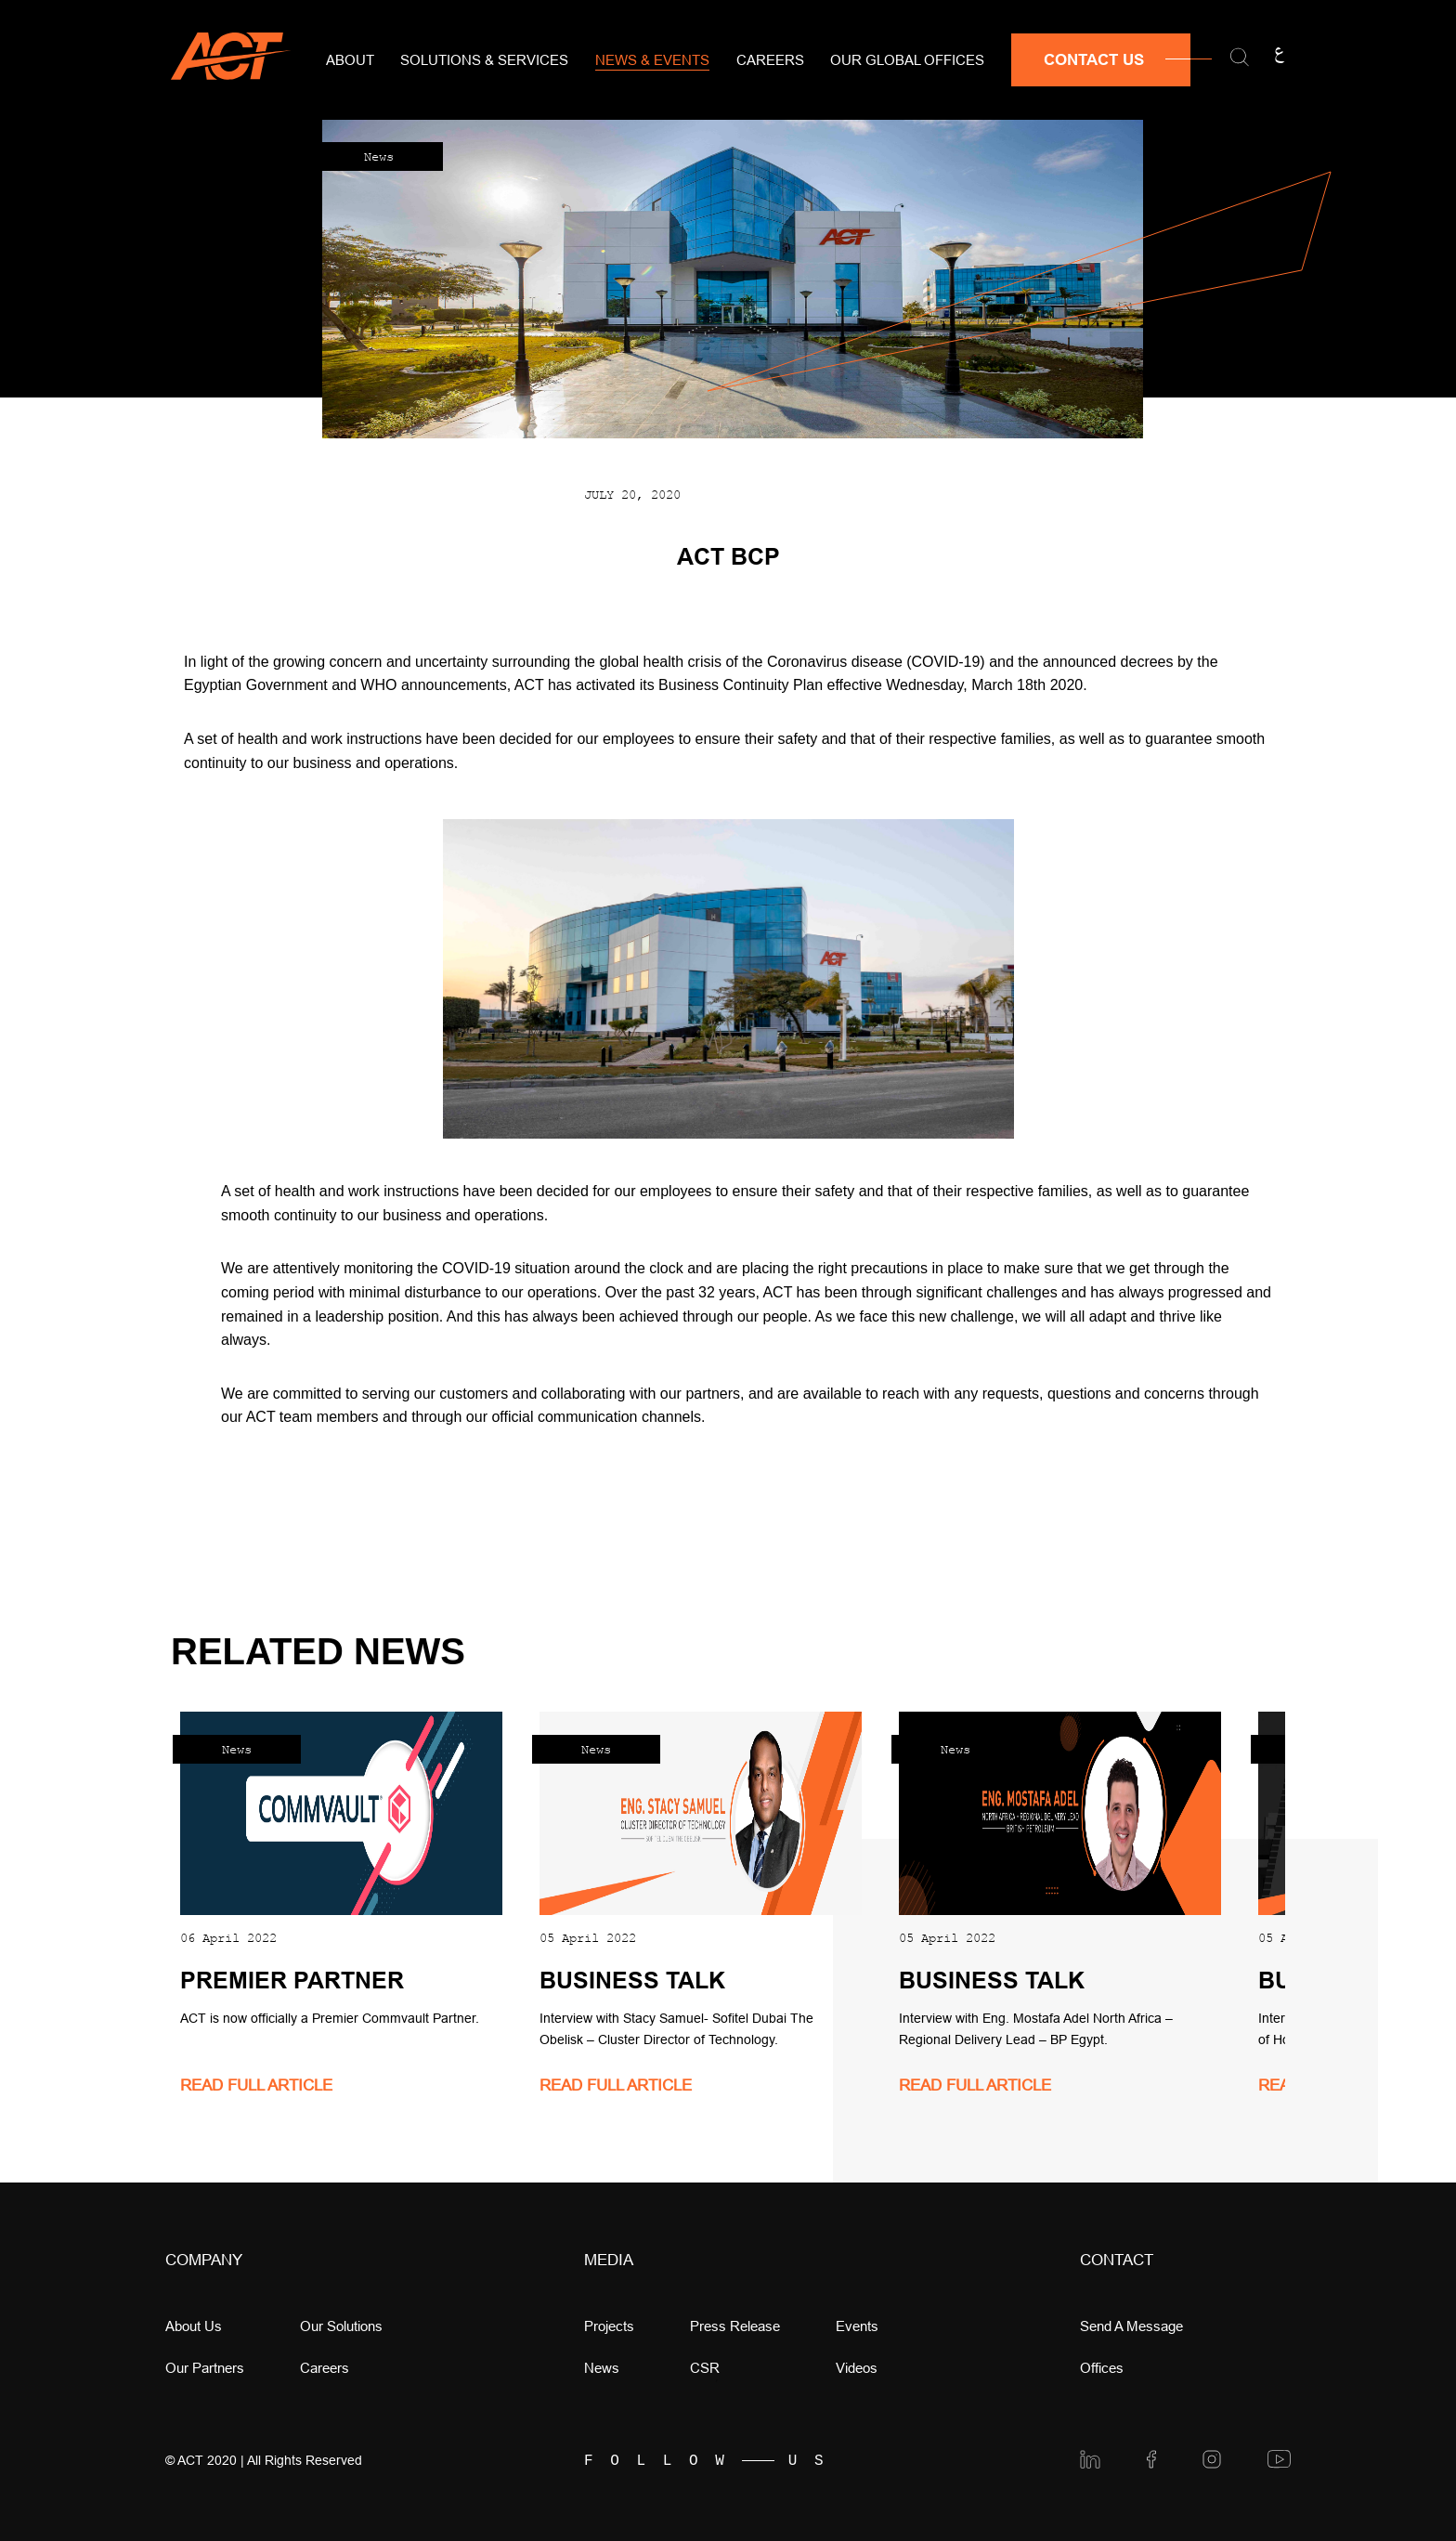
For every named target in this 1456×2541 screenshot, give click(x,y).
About (350, 60)
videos (857, 2368)
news (601, 2368)
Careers (770, 60)
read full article (256, 2085)
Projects (609, 2326)
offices (1102, 2368)
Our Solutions (341, 2326)
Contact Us (1094, 60)
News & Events (652, 60)
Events (857, 2326)
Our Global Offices (907, 60)
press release (735, 2326)
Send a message (1131, 2326)
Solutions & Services (484, 60)
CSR (705, 2368)
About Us (193, 2326)
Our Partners (204, 2368)
